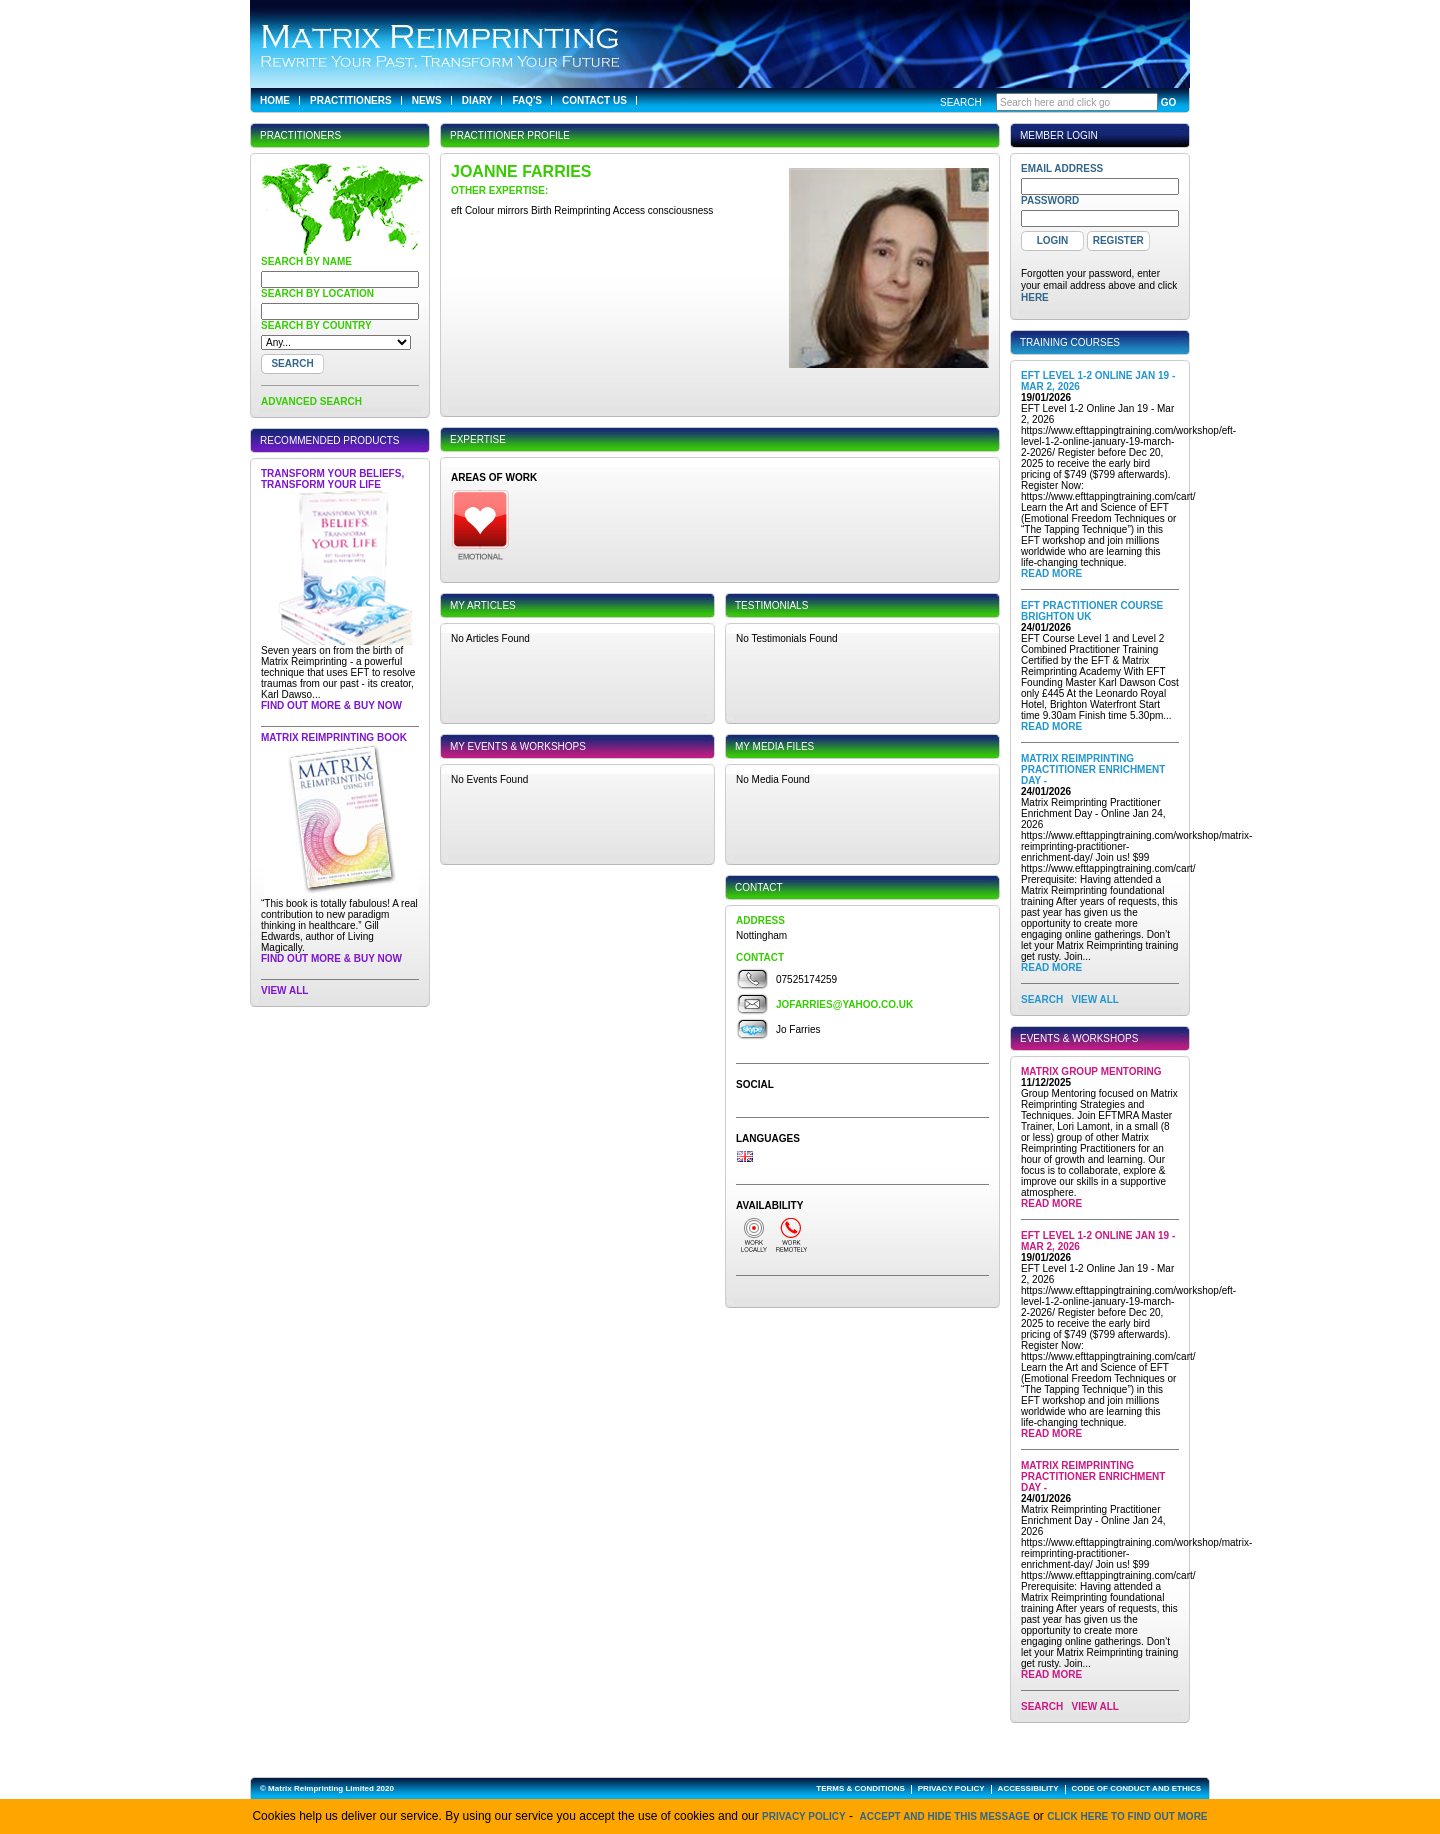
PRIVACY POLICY (951, 1788)
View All (284, 990)
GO (1169, 102)
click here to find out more (1127, 1816)
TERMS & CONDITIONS (860, 1788)
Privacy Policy (804, 1816)
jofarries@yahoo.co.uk (844, 1004)
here (1035, 297)
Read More (1051, 573)
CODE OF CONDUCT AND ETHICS (1136, 1788)
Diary (477, 100)
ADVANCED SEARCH (311, 401)
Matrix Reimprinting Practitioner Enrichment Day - (1093, 769)
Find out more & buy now (331, 705)
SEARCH (1042, 999)
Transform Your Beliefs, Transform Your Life (332, 479)
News (427, 100)
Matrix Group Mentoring (1091, 1071)
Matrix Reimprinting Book (334, 737)
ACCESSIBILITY (1028, 1788)
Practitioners (351, 100)
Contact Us (594, 100)
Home (275, 100)
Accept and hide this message (945, 1816)
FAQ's (527, 100)
